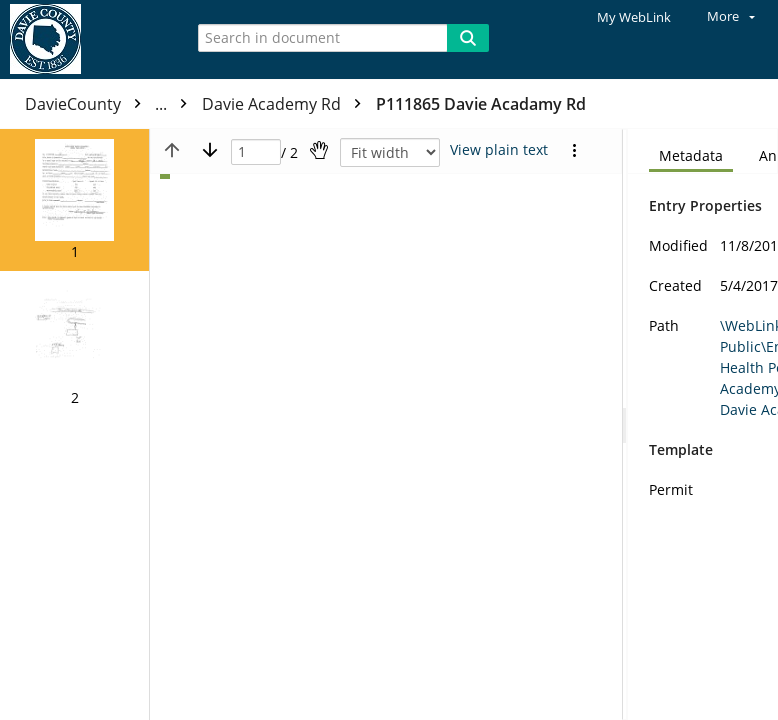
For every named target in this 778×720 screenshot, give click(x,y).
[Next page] (210, 150)
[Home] (85, 39)
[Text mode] (499, 150)
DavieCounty (111, 104)
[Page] (256, 152)
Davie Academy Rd (286, 104)
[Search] (468, 38)
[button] (74, 200)
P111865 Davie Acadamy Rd (481, 104)
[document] (703, 424)
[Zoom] (390, 152)
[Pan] (319, 150)
